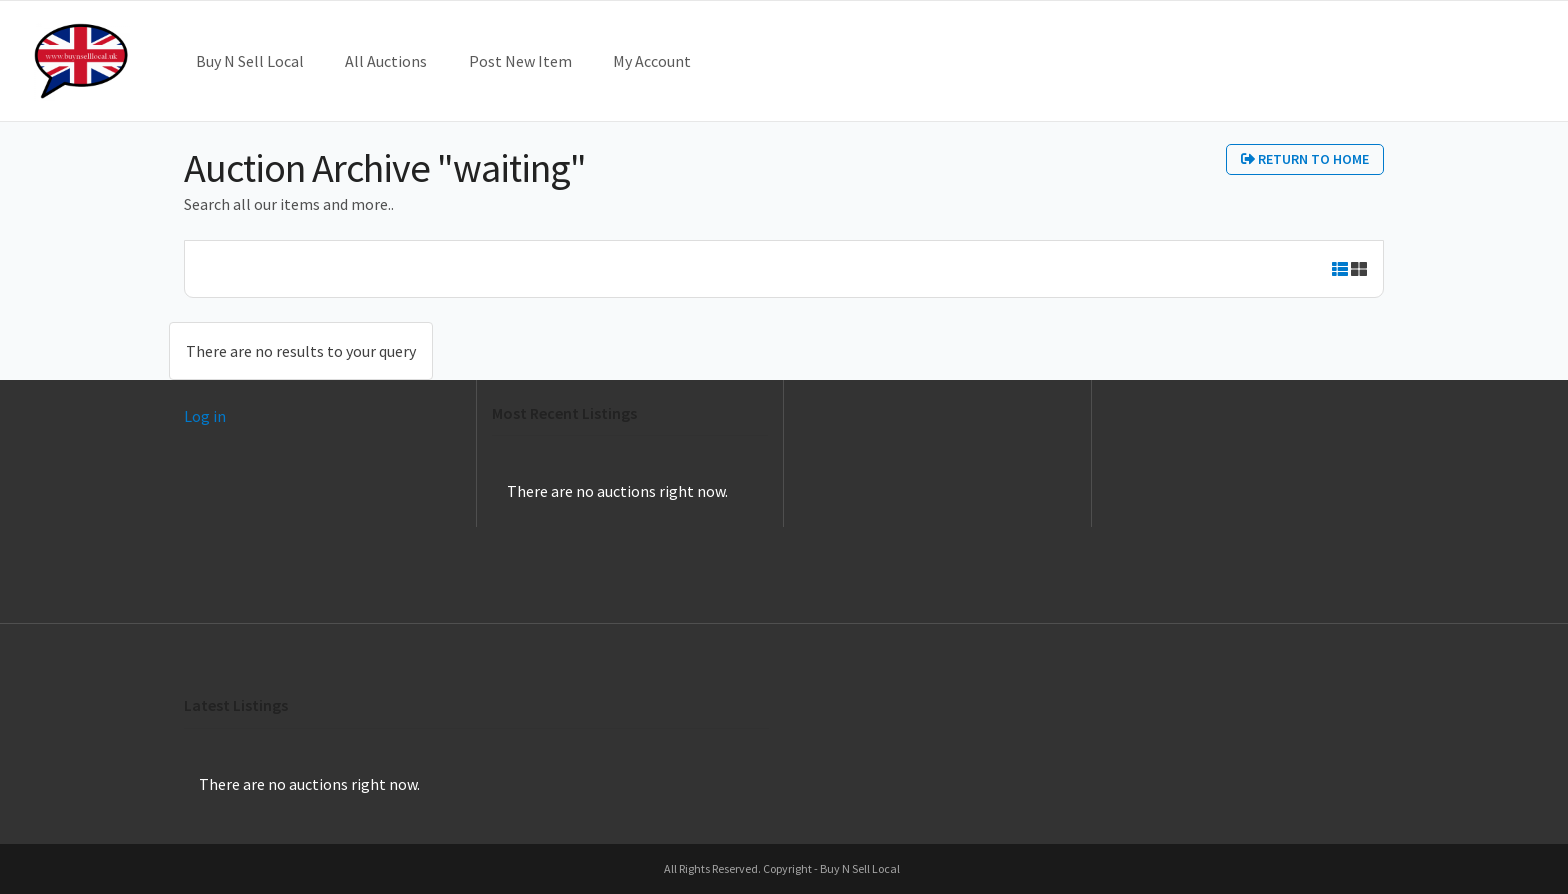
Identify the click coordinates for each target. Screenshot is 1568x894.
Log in (205, 416)
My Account (652, 61)
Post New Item (520, 61)
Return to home (1305, 159)
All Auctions (386, 61)
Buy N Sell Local (250, 61)
